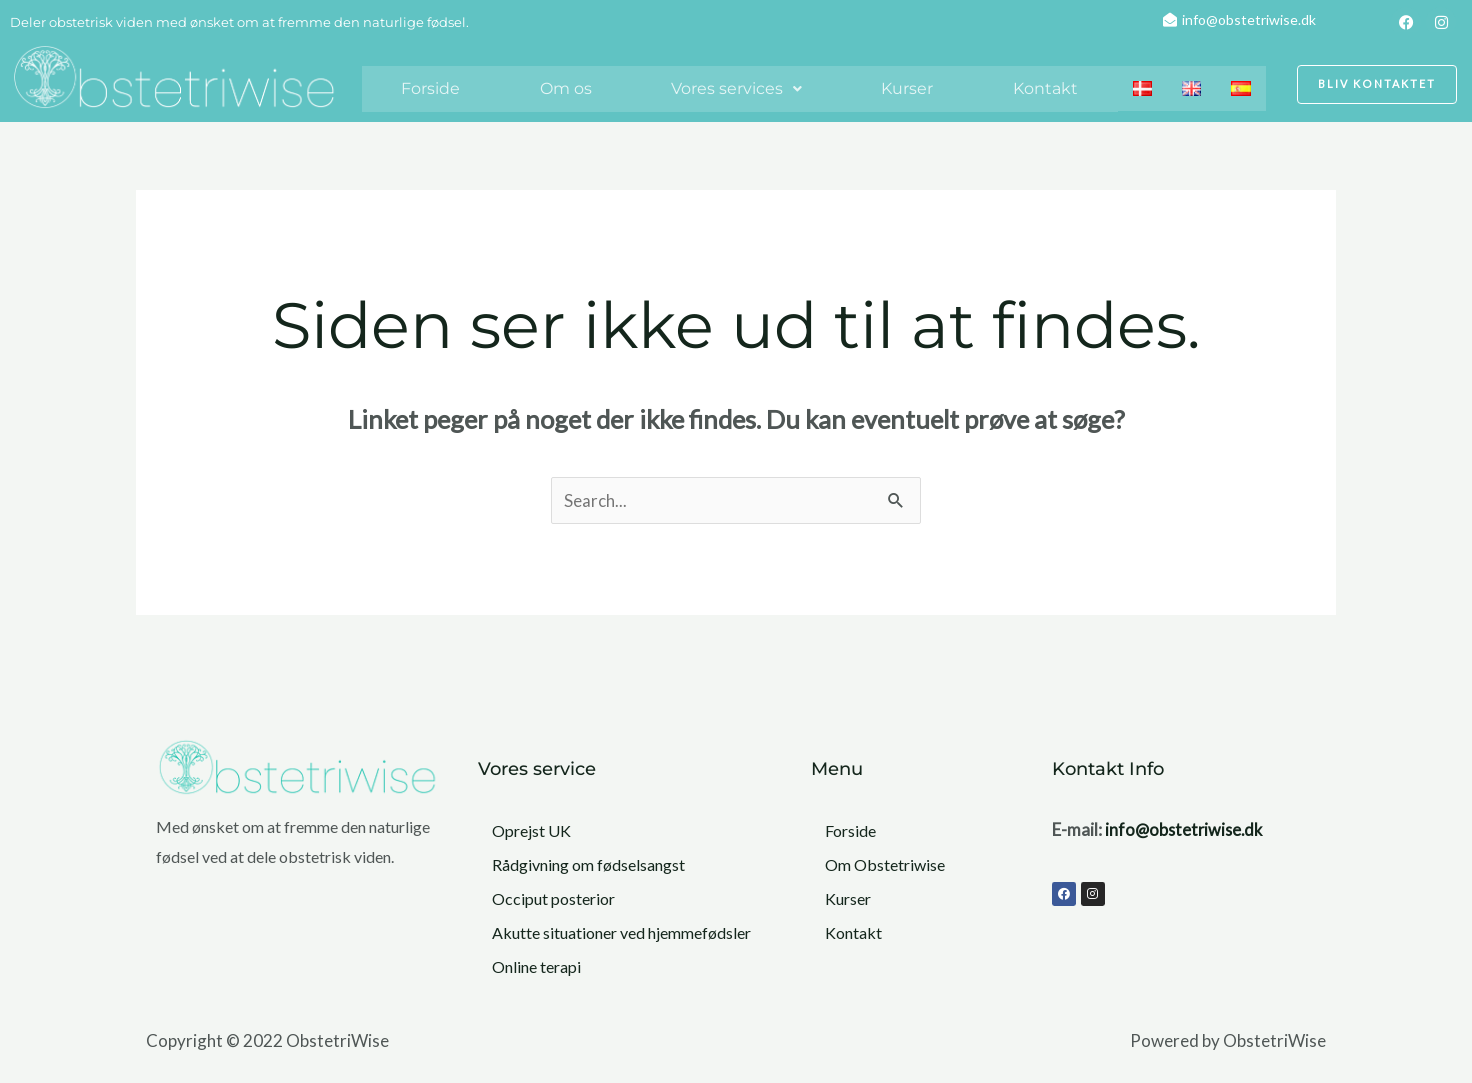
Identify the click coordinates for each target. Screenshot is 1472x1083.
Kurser (907, 88)
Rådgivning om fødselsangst (588, 864)
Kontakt (1045, 88)
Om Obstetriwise (885, 864)
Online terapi (536, 966)
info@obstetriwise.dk (1186, 829)
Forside (430, 88)
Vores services (736, 88)
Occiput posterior (553, 898)
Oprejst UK (531, 830)
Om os (566, 88)
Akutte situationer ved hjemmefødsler (621, 932)
